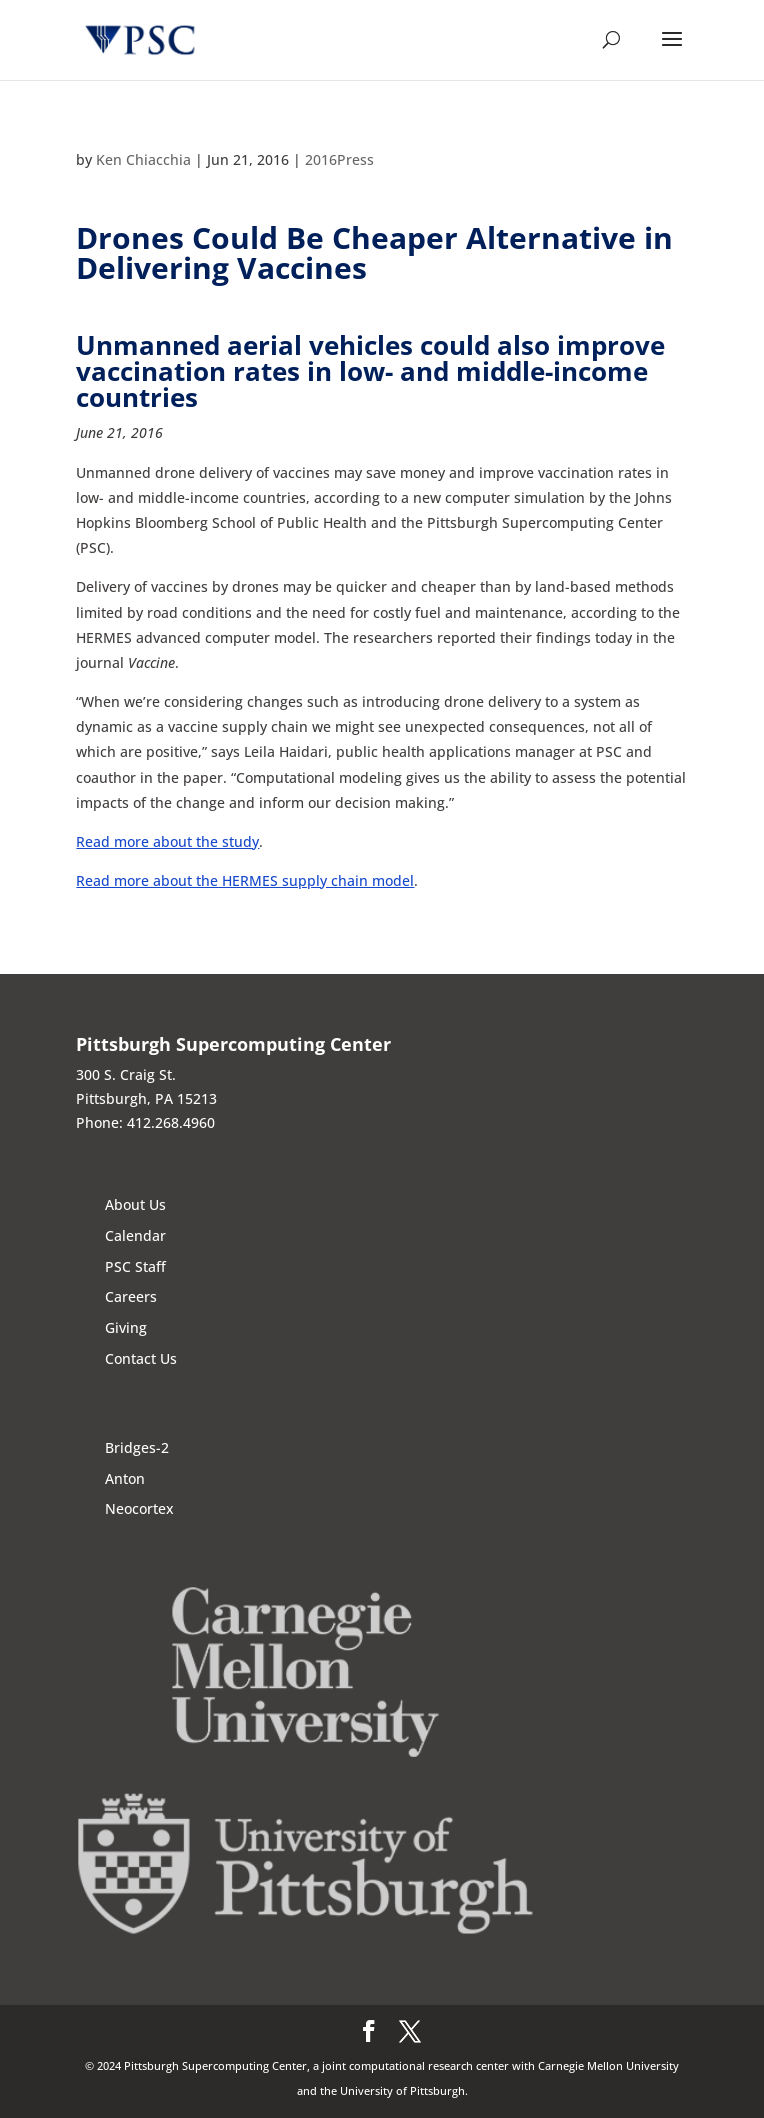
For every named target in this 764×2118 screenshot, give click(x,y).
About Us (135, 1204)
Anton (125, 1478)
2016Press (339, 159)
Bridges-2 (137, 1447)
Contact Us (141, 1358)
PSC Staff (135, 1266)
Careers (131, 1296)
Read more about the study (167, 841)
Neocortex (139, 1508)
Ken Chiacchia (143, 159)
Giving (126, 1327)
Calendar (135, 1235)
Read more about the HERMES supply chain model (245, 880)
